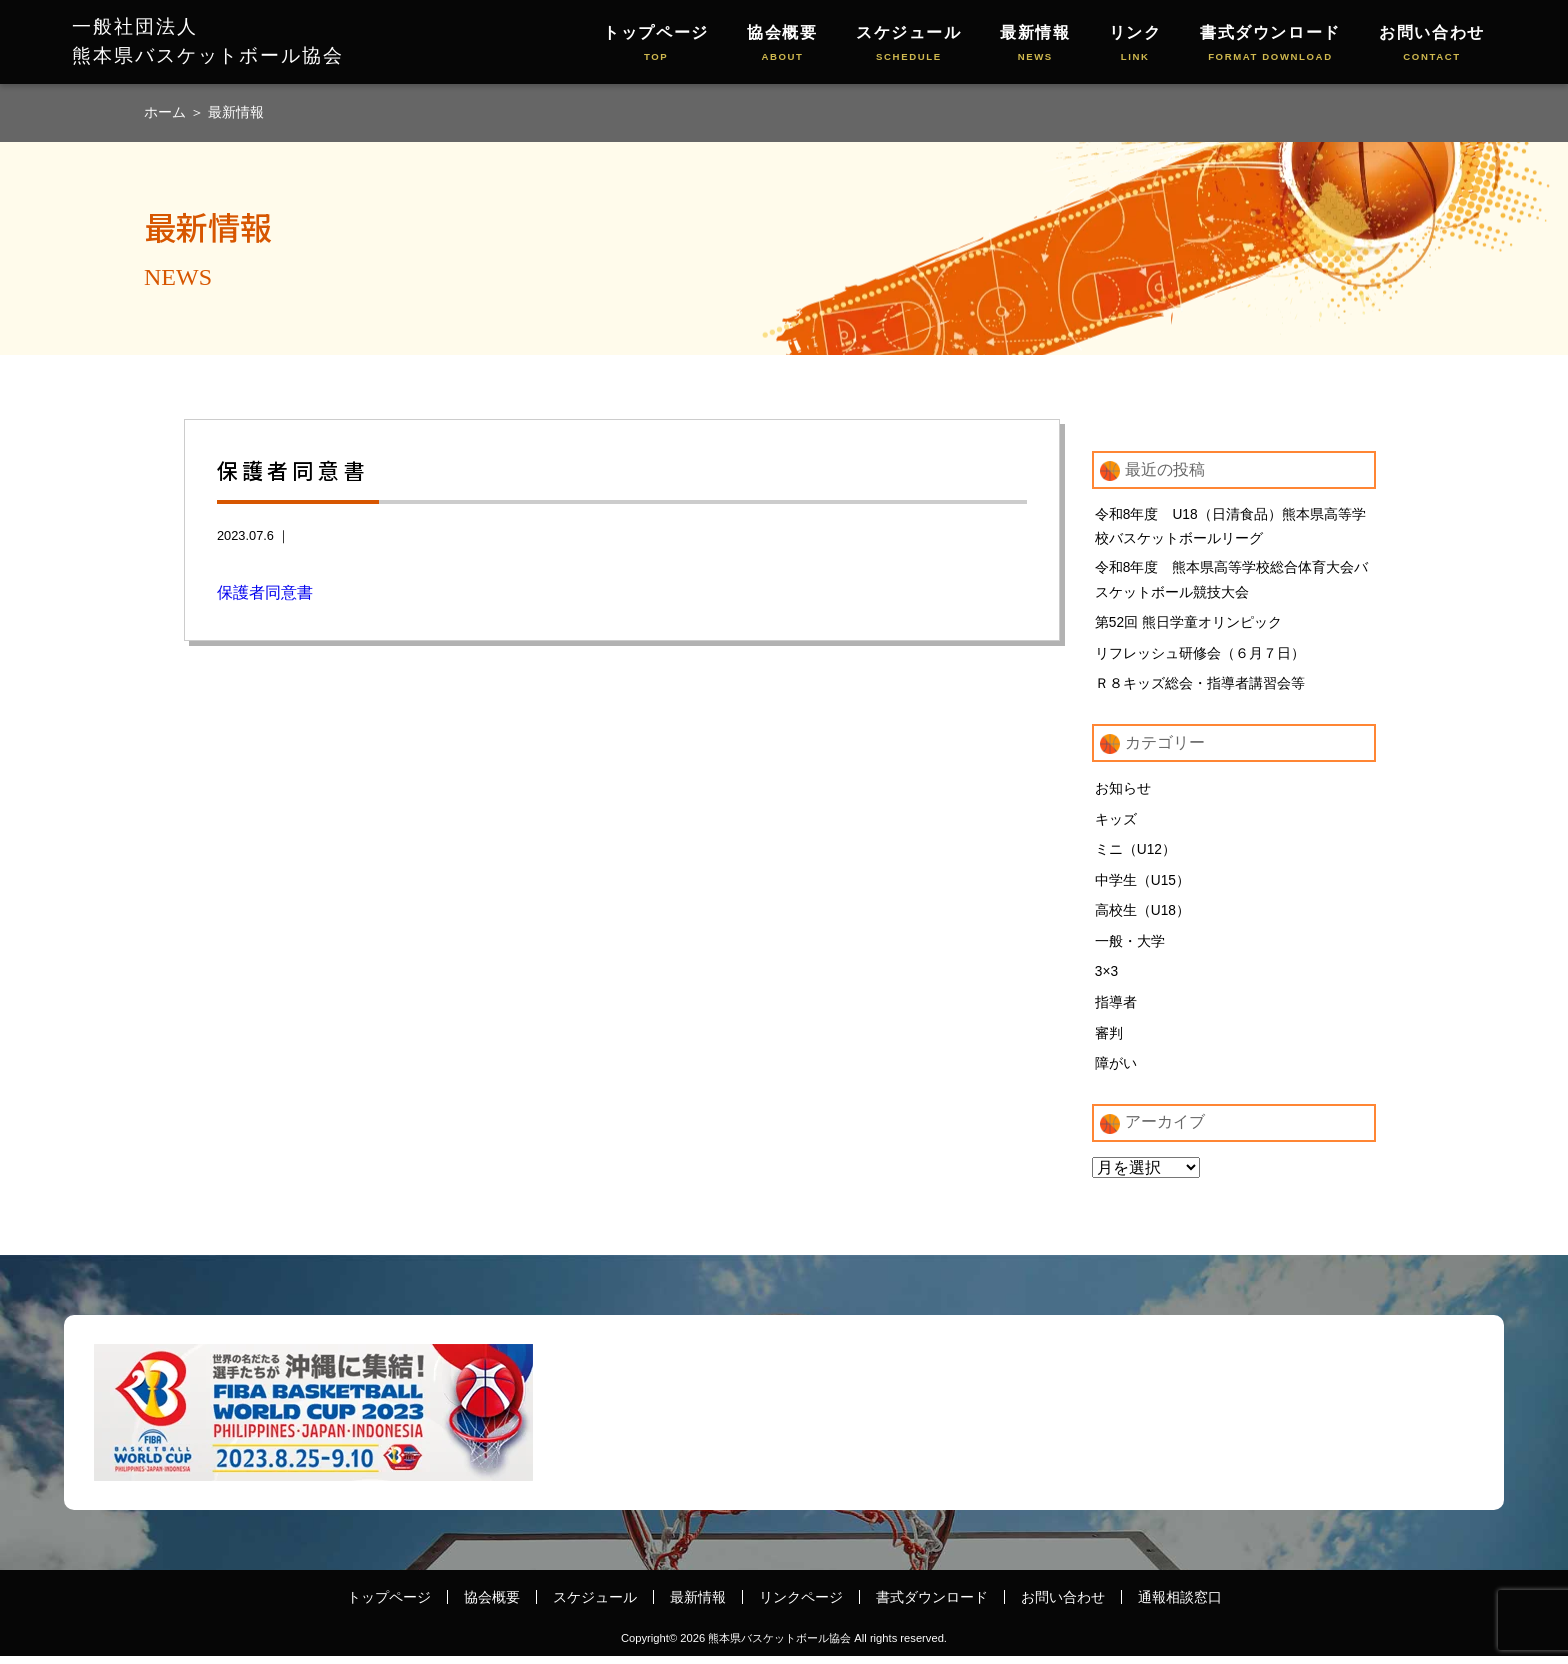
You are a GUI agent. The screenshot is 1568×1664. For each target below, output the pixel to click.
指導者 (1116, 1009)
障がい (1116, 1071)
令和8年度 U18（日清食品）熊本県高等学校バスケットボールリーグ (1231, 528)
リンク (1135, 44)
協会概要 (782, 44)
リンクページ (801, 1605)
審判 (1109, 1040)
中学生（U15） (1143, 886)
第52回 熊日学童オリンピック (1189, 627)
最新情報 (1035, 44)
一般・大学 (1130, 948)
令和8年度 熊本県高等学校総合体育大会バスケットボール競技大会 (1232, 584)
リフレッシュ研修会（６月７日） (1200, 658)
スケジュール (909, 44)
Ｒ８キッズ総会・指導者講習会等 (1200, 689)
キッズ (1116, 825)
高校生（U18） (1143, 917)
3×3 (1107, 979)
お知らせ (1123, 794)
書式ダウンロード (1270, 44)
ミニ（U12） (1136, 856)
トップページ (656, 44)
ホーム (167, 112)
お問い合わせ (1432, 44)
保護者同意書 (265, 592)
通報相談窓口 (1180, 1605)
